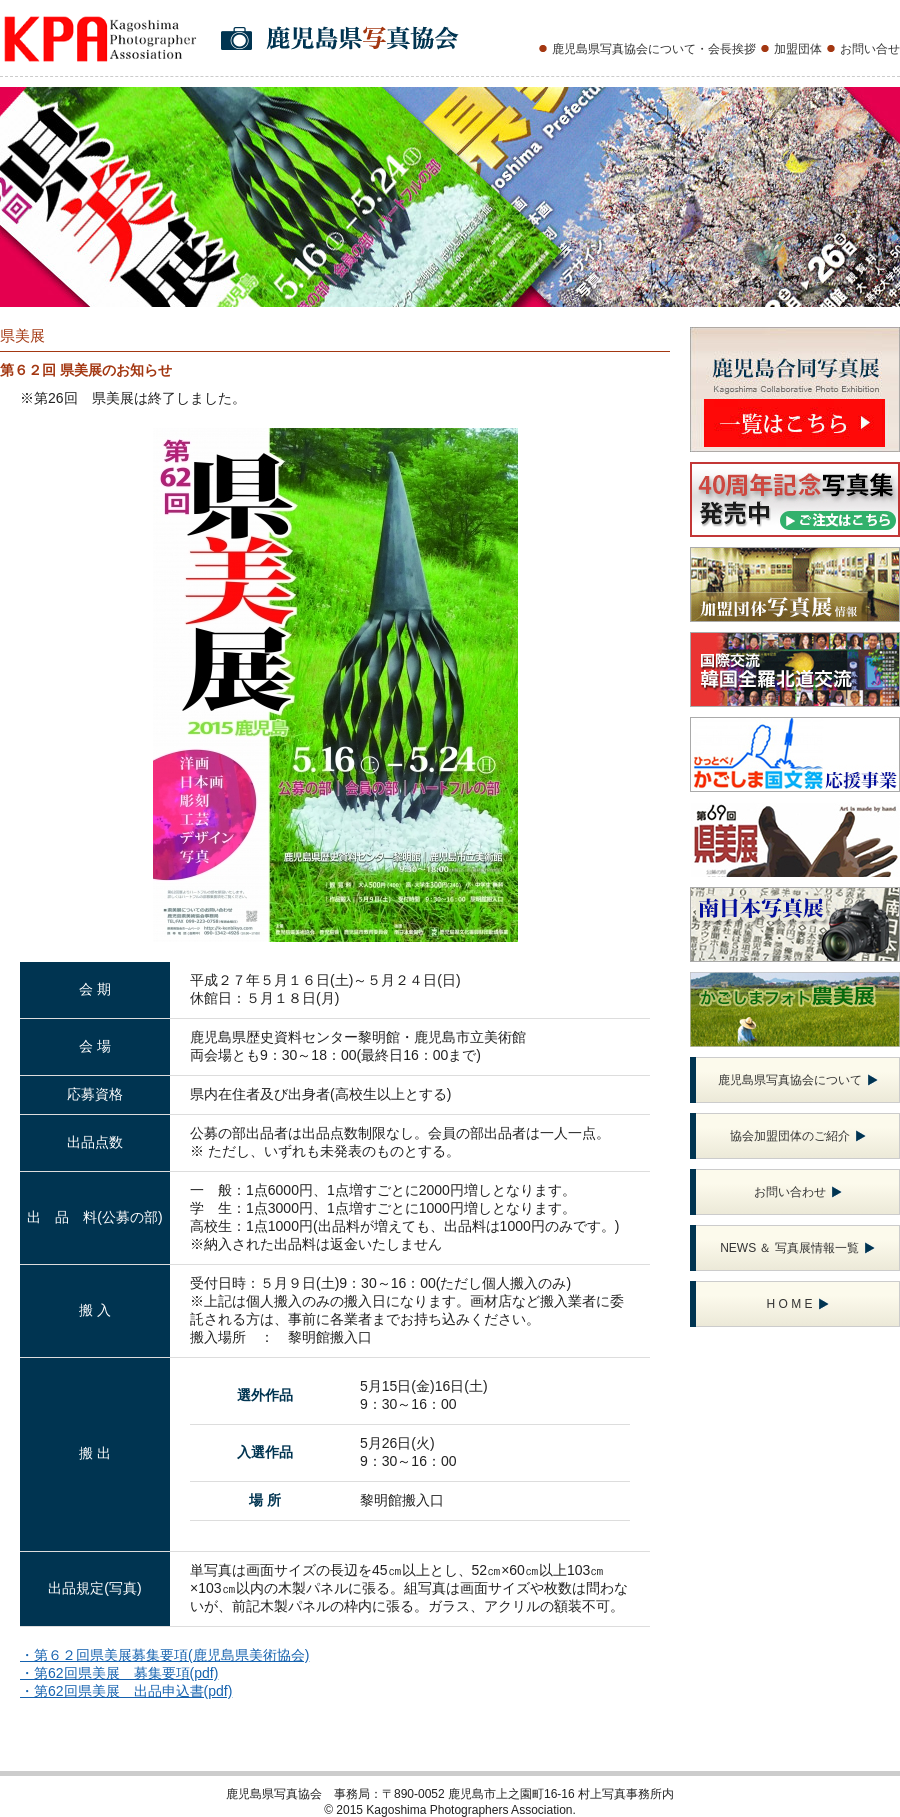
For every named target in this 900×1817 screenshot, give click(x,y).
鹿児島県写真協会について (798, 1080)
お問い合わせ (798, 1192)
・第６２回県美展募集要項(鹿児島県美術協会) (164, 1655)
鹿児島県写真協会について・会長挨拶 (654, 49)
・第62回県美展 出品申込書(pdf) (126, 1691)
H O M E (797, 1304)
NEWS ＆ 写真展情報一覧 (797, 1248)
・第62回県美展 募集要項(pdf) (119, 1673)
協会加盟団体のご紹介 (798, 1136)
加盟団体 (798, 49)
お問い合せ (870, 49)
